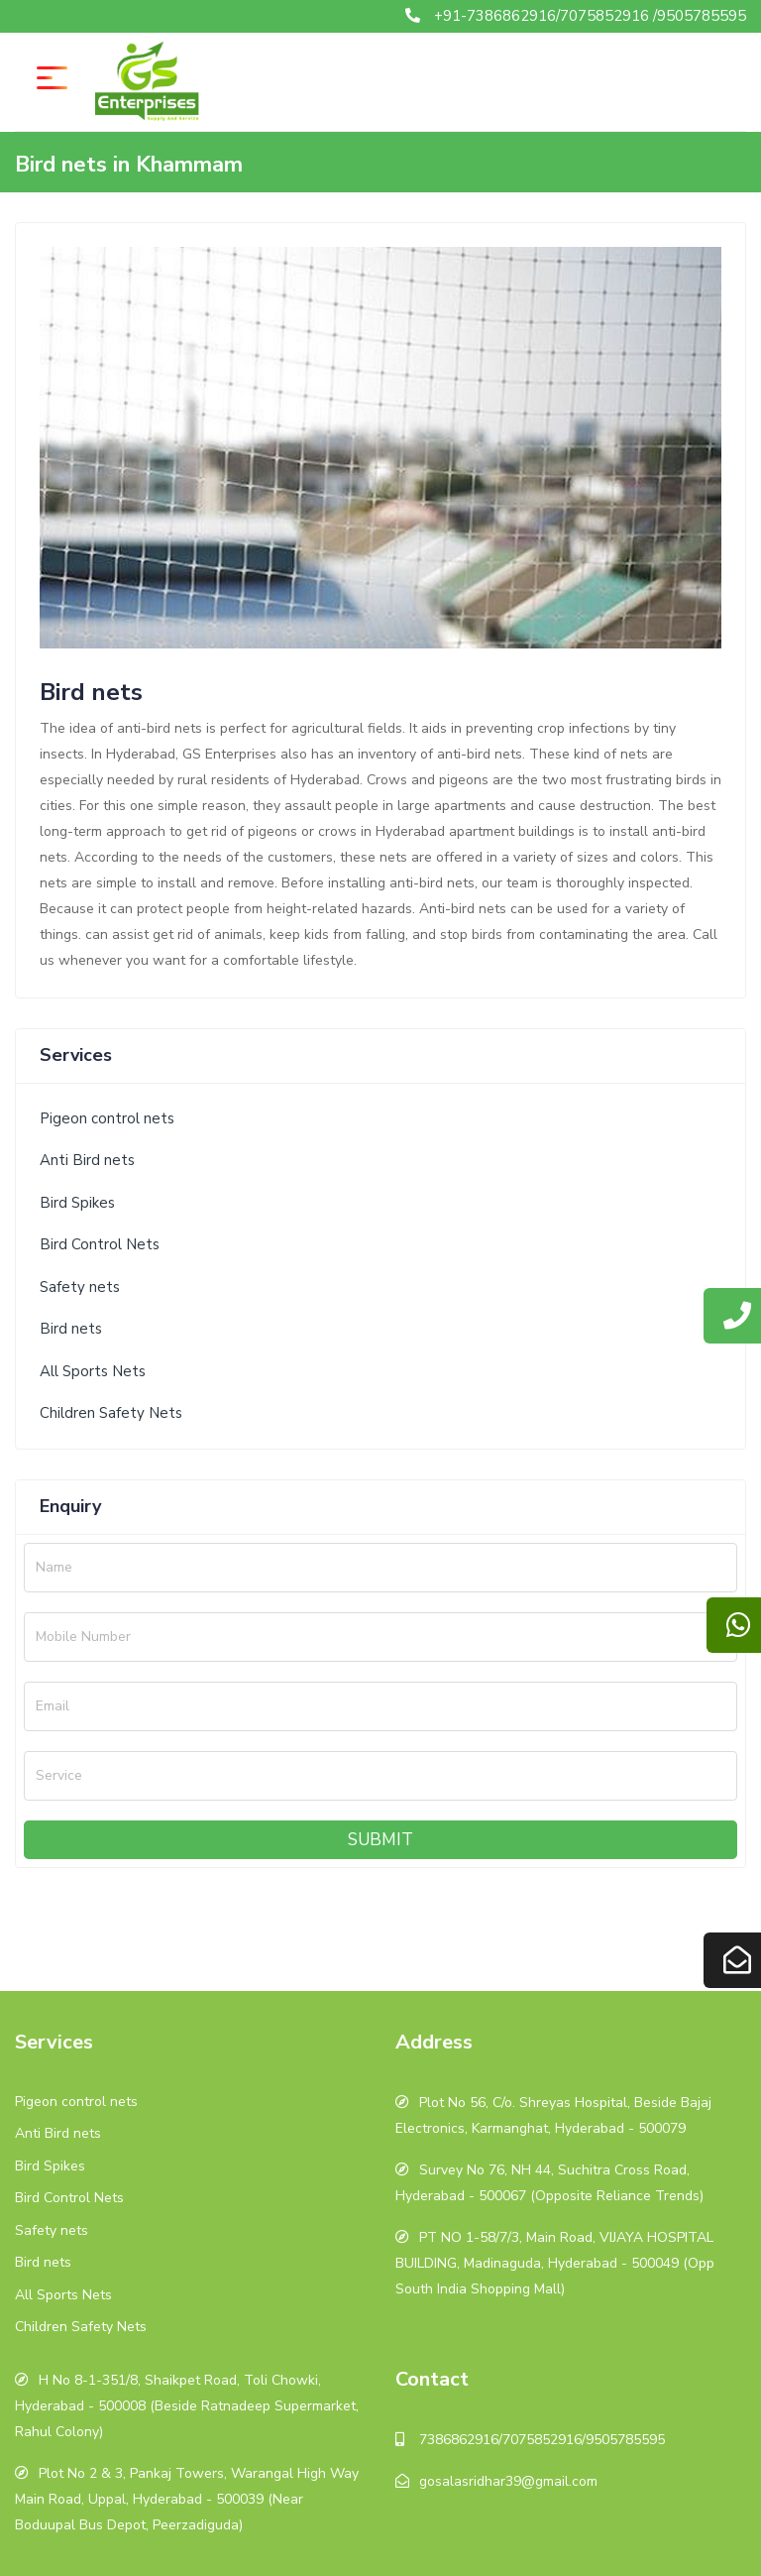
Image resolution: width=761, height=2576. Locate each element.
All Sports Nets (93, 1371)
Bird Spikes (77, 1203)
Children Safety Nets (111, 1413)
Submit (380, 1839)
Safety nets (80, 1287)
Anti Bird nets (87, 1160)
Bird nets (71, 1329)
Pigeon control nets (107, 1118)
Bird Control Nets (100, 1244)
